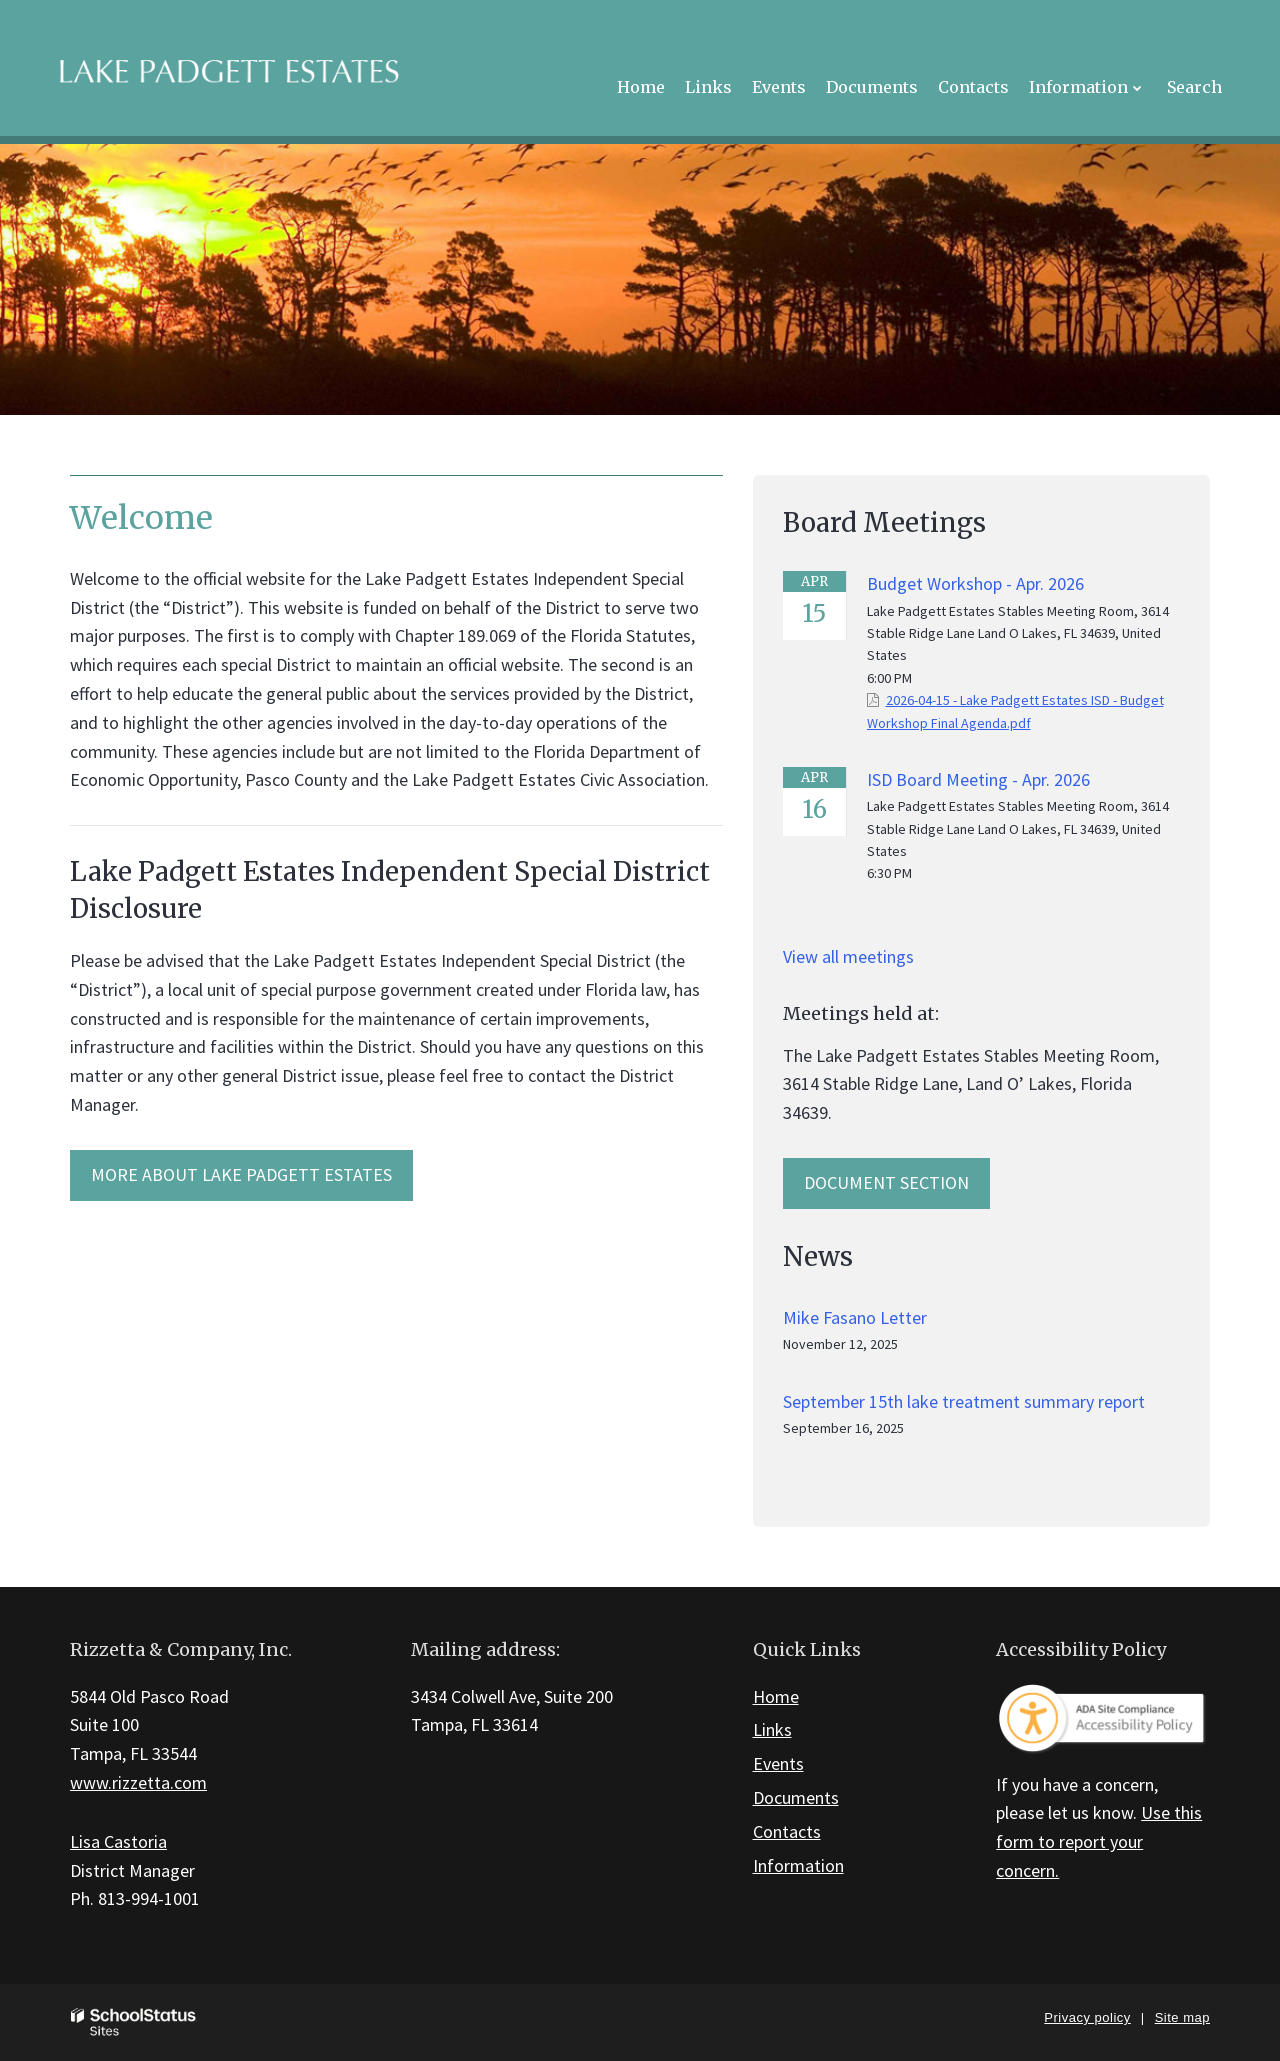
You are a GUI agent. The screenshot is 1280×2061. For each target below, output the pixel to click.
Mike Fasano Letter (855, 1317)
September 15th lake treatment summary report (964, 1401)
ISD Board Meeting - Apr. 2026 (978, 779)
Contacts (787, 1831)
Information (798, 1865)
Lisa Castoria (118, 1841)
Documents (796, 1797)
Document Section (886, 1182)
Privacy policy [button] (1087, 2017)
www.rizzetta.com (138, 1782)
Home (776, 1696)
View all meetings (848, 956)
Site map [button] (1182, 2017)
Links (772, 1729)
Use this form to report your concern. (1099, 1841)
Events (778, 1763)
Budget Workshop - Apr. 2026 (975, 583)
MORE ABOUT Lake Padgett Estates (241, 1174)
